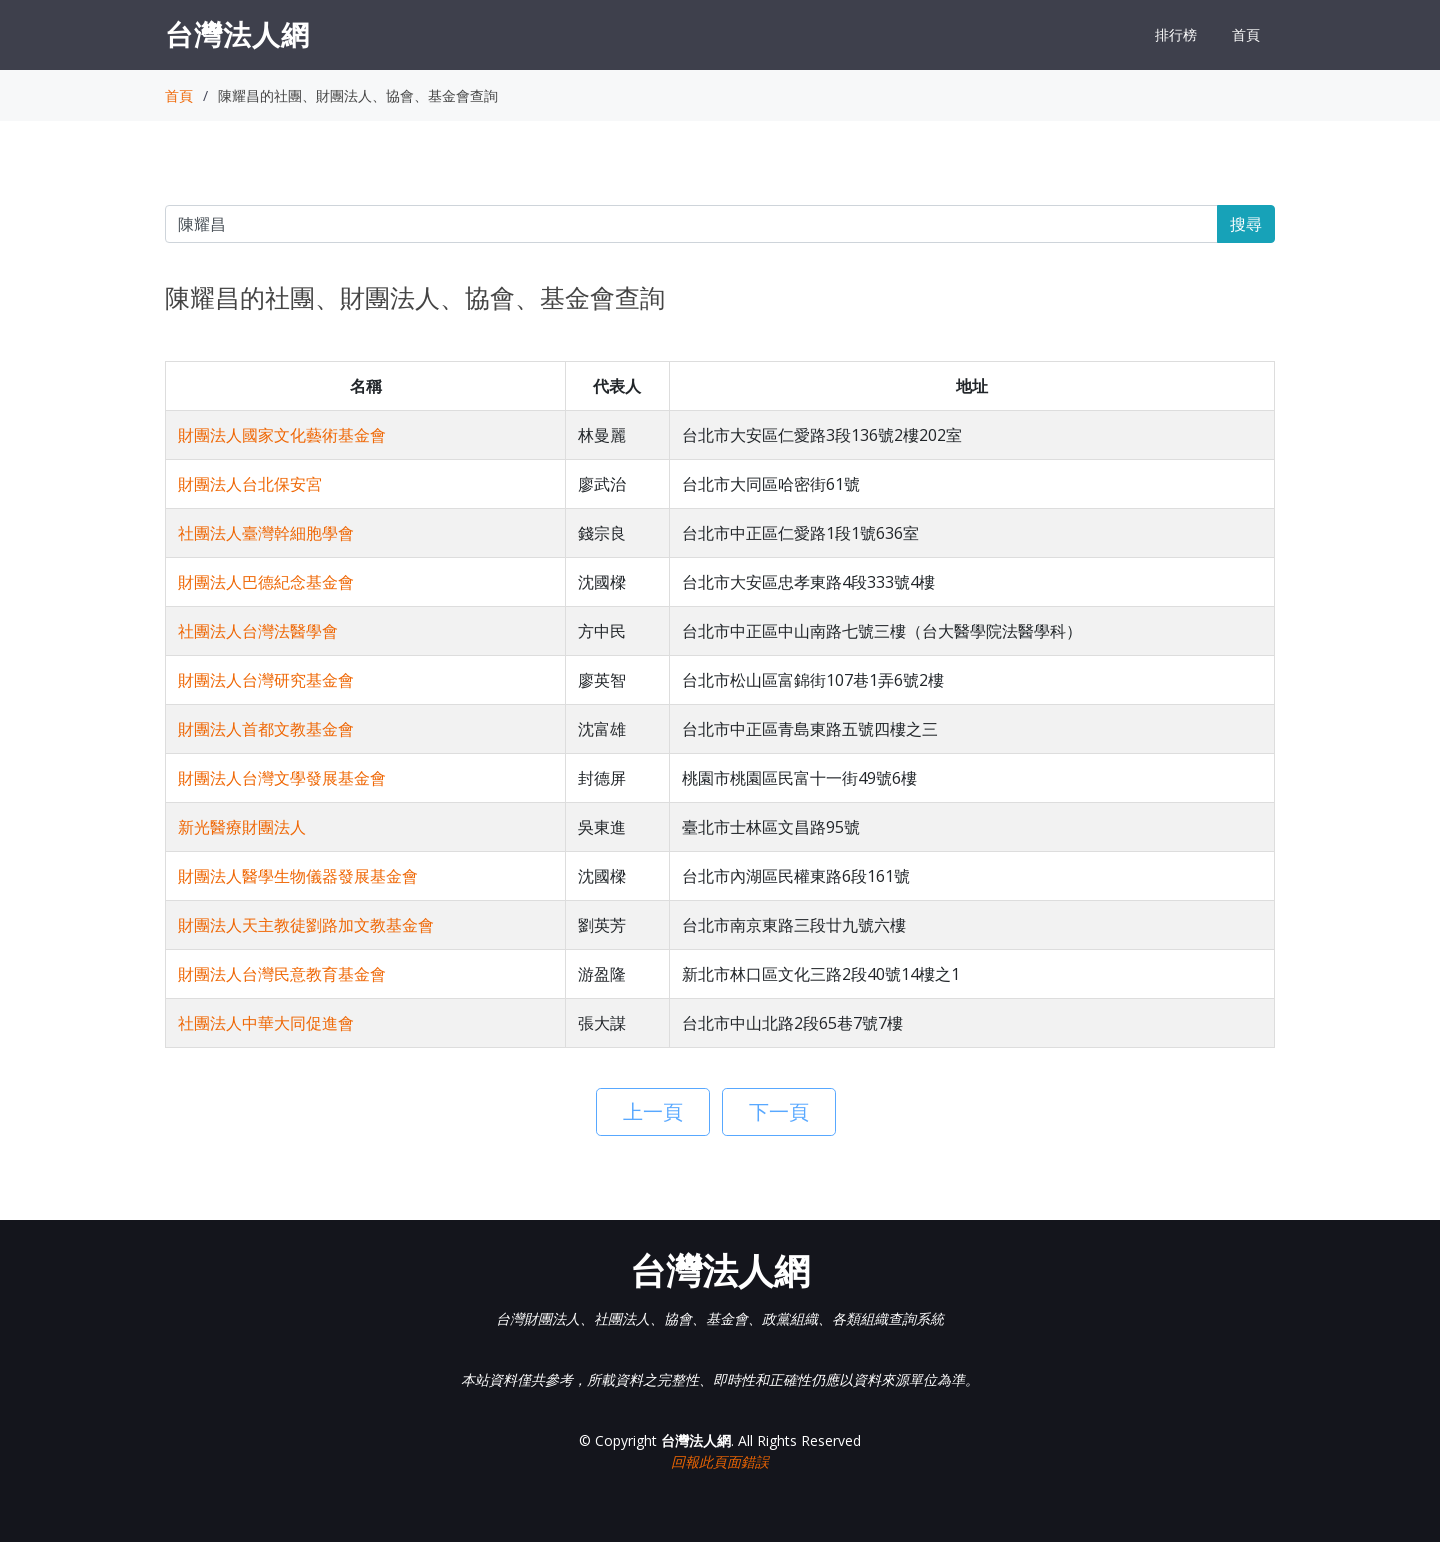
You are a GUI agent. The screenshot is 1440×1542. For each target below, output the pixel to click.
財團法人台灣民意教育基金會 (282, 974)
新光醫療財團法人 (242, 827)
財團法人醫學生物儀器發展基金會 (298, 876)
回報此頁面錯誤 (720, 1461)
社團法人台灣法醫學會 (258, 631)
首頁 (1246, 34)
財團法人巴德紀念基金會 (266, 582)
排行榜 (1176, 34)
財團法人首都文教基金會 (266, 729)
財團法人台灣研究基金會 (266, 680)
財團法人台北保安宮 (250, 484)
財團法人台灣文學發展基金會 (282, 778)
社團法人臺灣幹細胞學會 (266, 533)
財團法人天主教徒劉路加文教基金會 (306, 925)
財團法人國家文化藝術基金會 (282, 435)
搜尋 (1246, 224)
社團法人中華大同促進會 (266, 1023)
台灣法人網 (237, 34)
